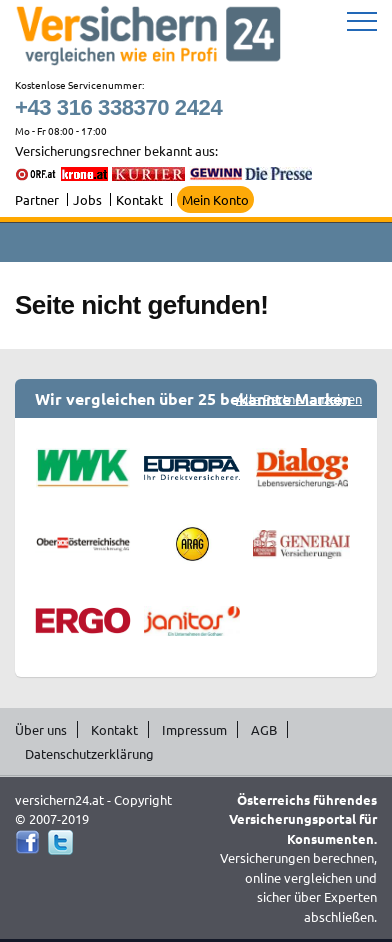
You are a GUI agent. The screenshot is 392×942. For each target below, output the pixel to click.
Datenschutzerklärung (89, 753)
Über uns (41, 729)
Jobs (87, 199)
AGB (264, 729)
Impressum (194, 729)
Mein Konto (215, 199)
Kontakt (139, 199)
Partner (37, 199)
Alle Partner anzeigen (299, 398)
